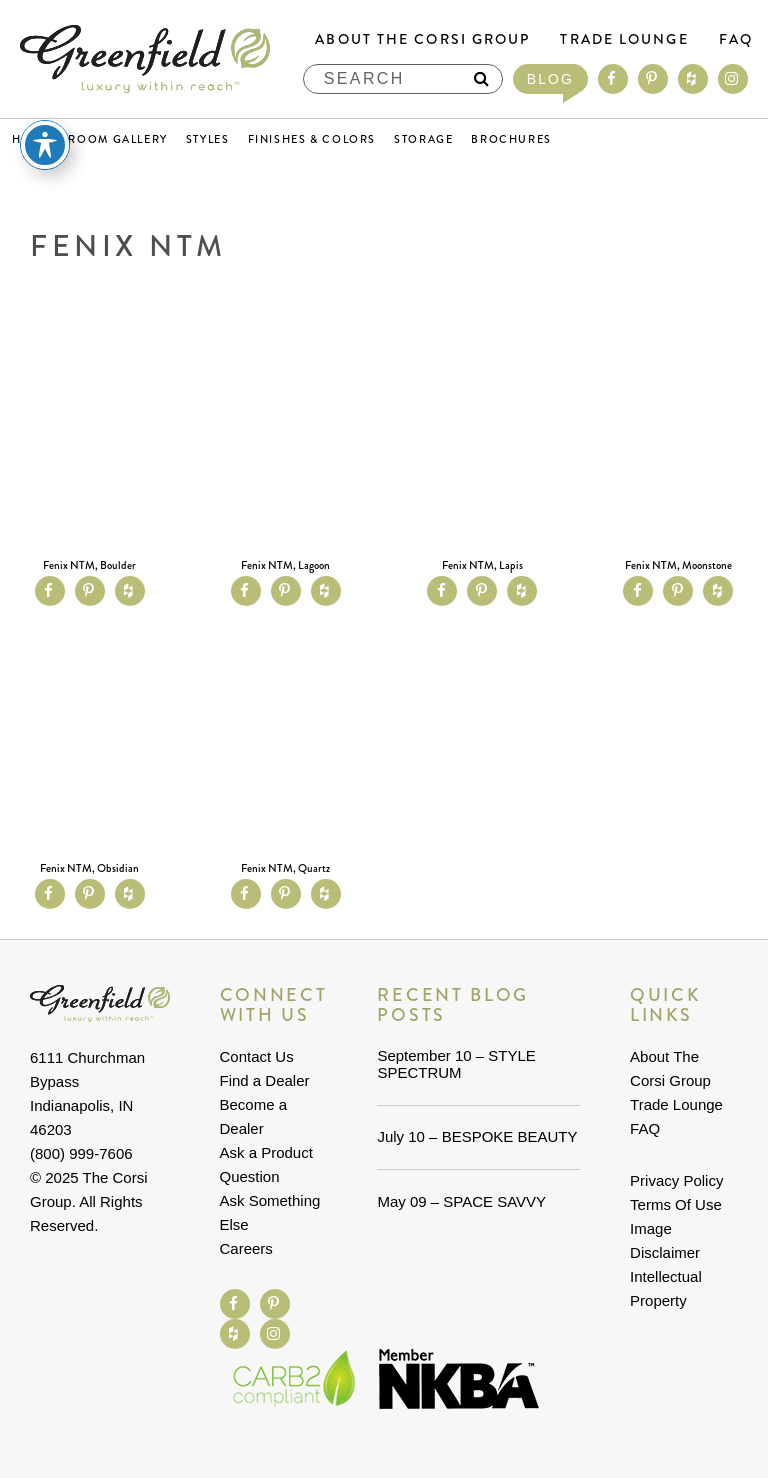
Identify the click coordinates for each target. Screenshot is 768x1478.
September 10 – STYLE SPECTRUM (456, 1064)
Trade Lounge (624, 39)
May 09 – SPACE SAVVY (461, 1201)
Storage (423, 139)
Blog (550, 79)
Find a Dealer (265, 1080)
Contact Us (257, 1056)
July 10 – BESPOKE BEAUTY (477, 1136)
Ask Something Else (270, 1212)
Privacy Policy (676, 1180)
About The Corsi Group (422, 39)
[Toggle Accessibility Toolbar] (45, 145)
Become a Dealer (254, 1116)
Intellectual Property (666, 1288)
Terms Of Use (676, 1204)
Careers (246, 1248)
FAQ (736, 39)
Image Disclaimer (665, 1240)
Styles (208, 139)
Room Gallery (117, 139)
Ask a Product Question (266, 1164)
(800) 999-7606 (81, 1153)
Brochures (511, 139)
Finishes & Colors (312, 139)
